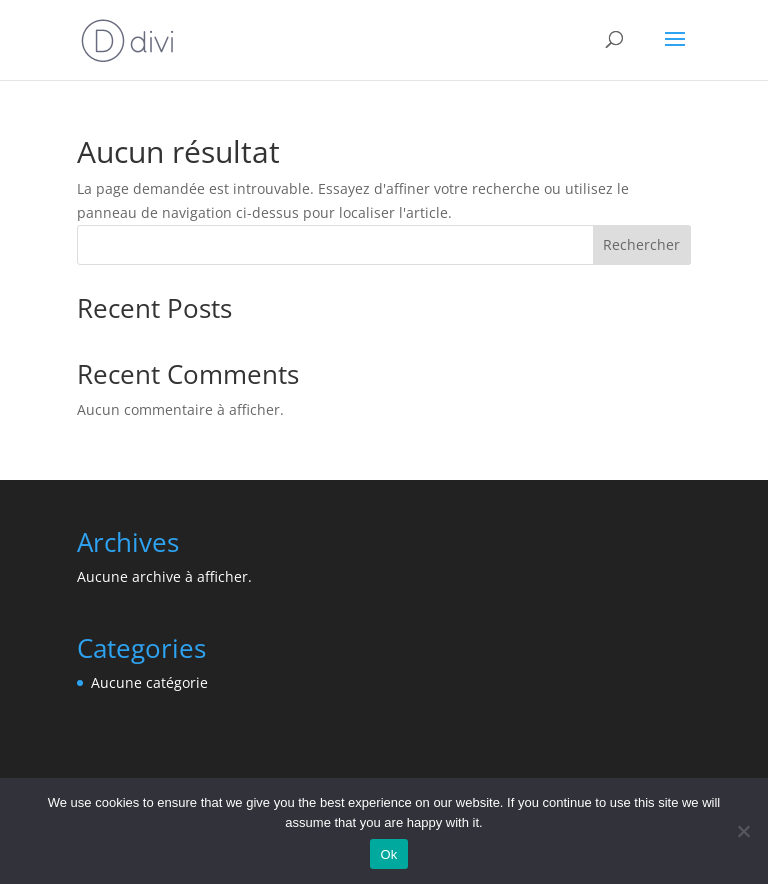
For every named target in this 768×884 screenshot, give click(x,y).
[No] (743, 831)
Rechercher (641, 244)
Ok (388, 854)
